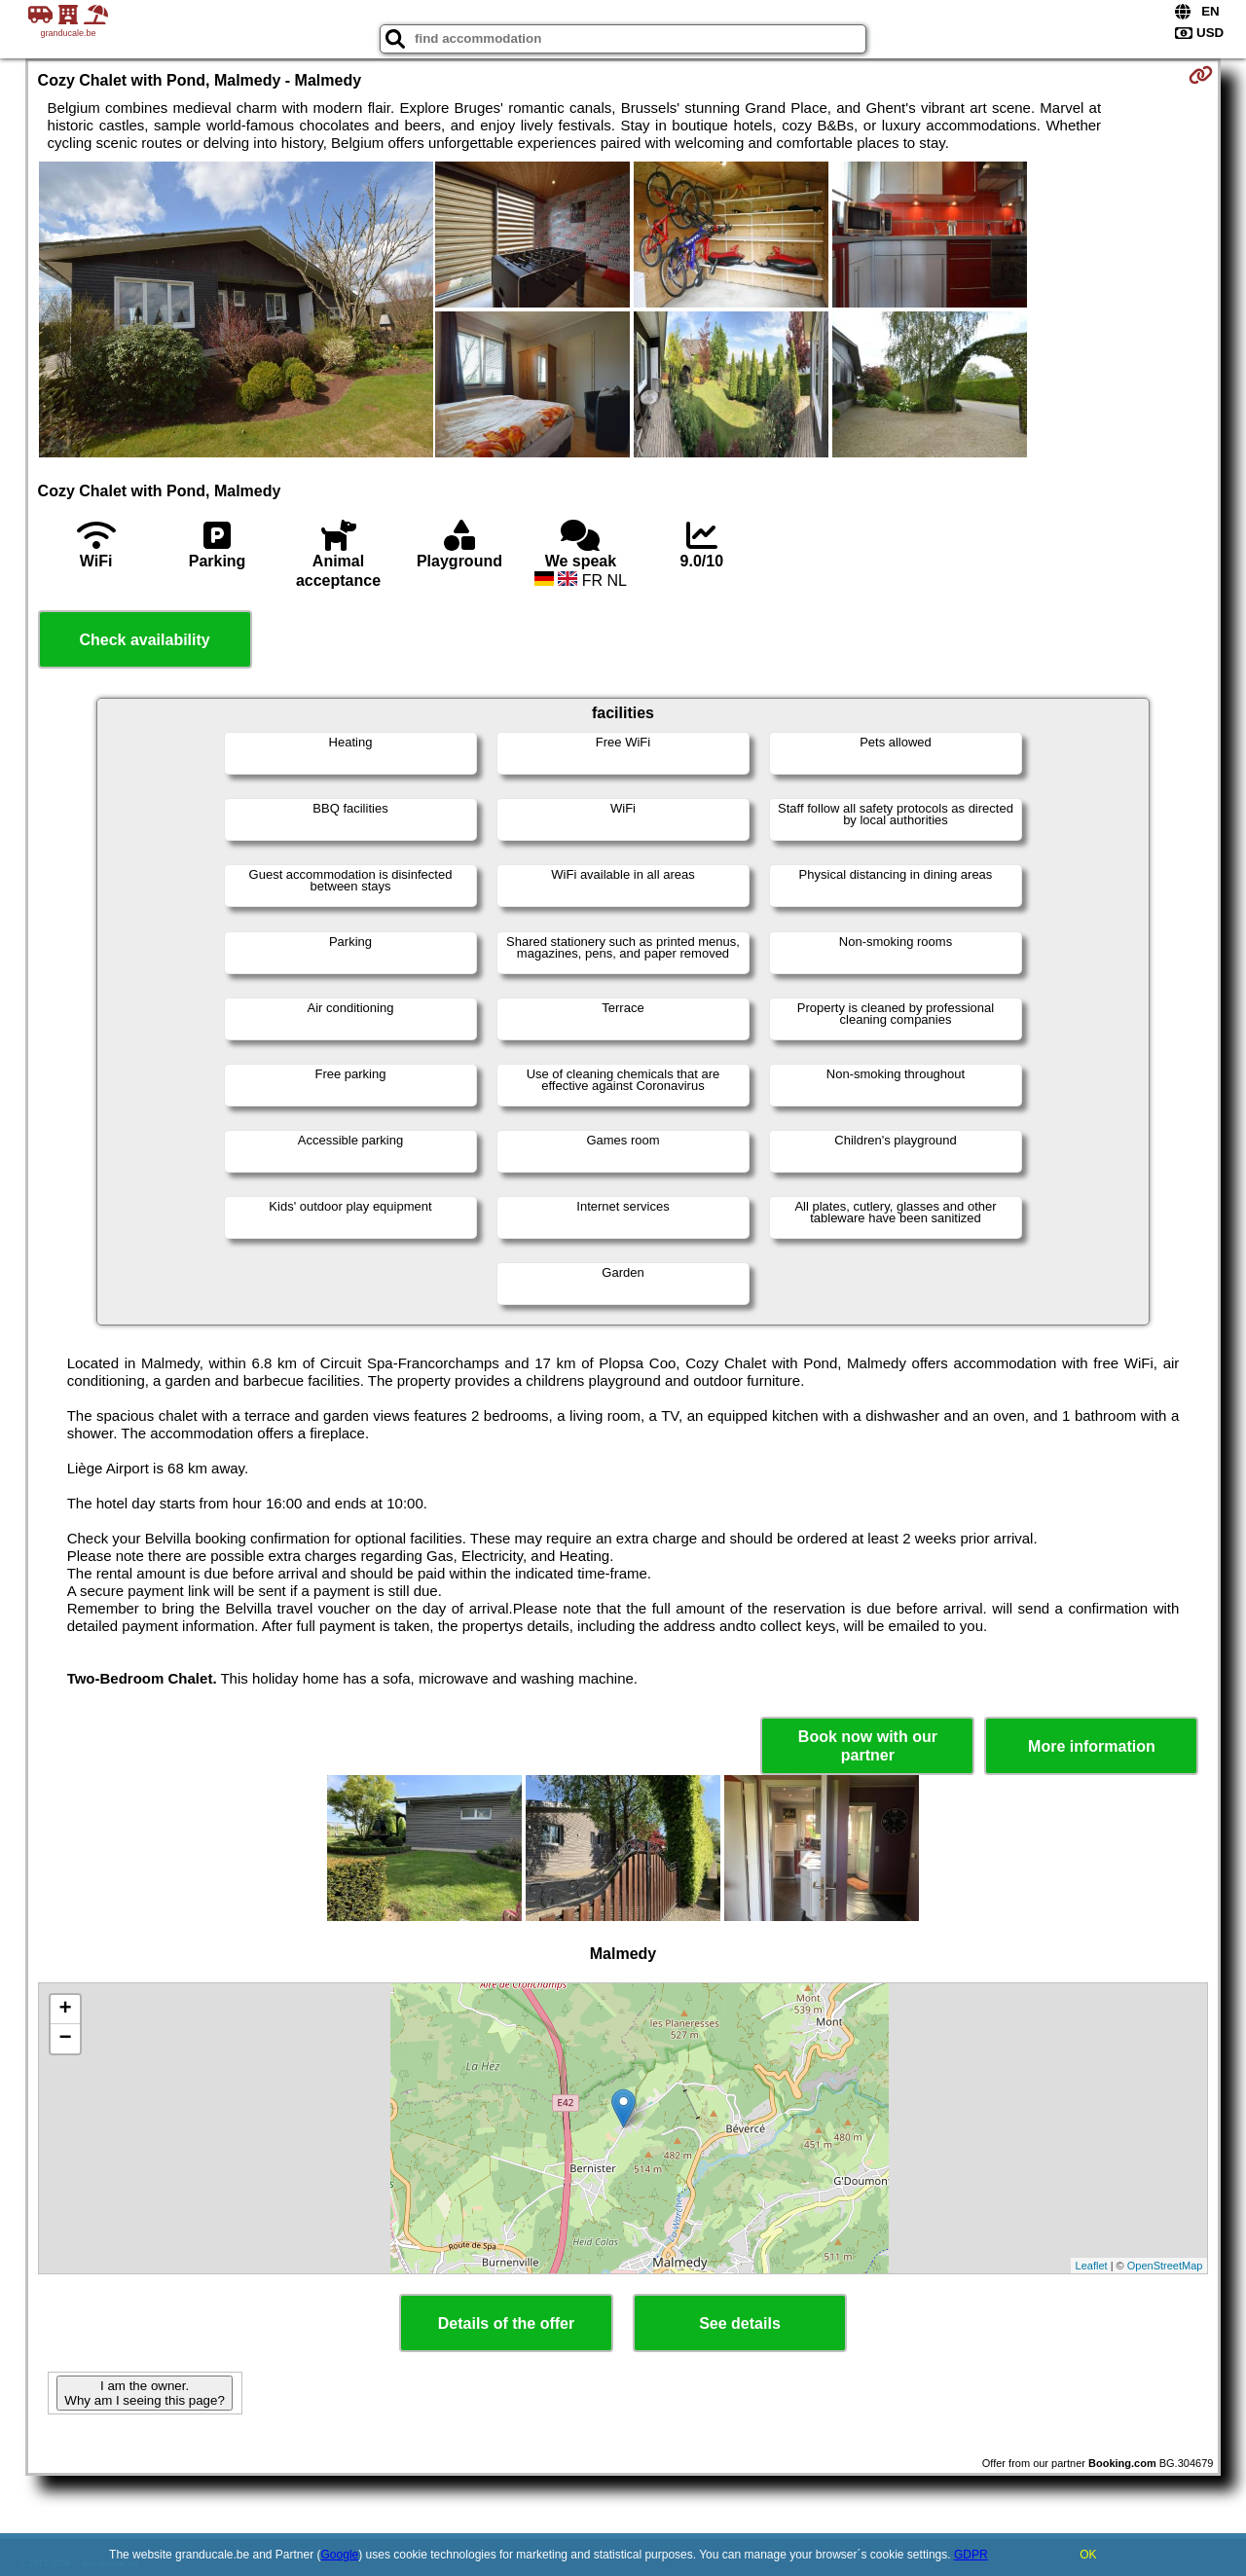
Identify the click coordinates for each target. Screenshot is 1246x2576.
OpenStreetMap (1165, 2265)
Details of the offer (506, 2323)
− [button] (64, 2038)
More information (1091, 1746)
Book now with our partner (867, 1745)
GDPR (971, 2554)
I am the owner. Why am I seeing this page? (144, 2393)
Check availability (144, 640)
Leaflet (1092, 2265)
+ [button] (64, 2009)
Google (340, 2554)
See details (740, 2323)
